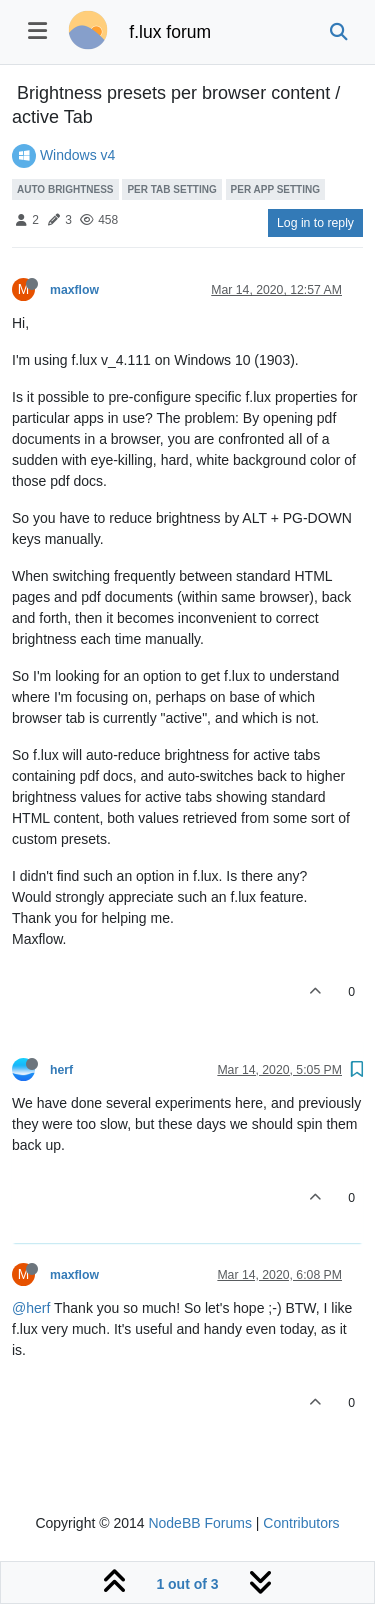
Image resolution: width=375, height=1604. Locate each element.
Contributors (301, 1523)
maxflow (74, 290)
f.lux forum (170, 32)
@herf (31, 1308)
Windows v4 (77, 155)
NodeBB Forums (199, 1523)
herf (61, 1070)
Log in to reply (315, 223)
